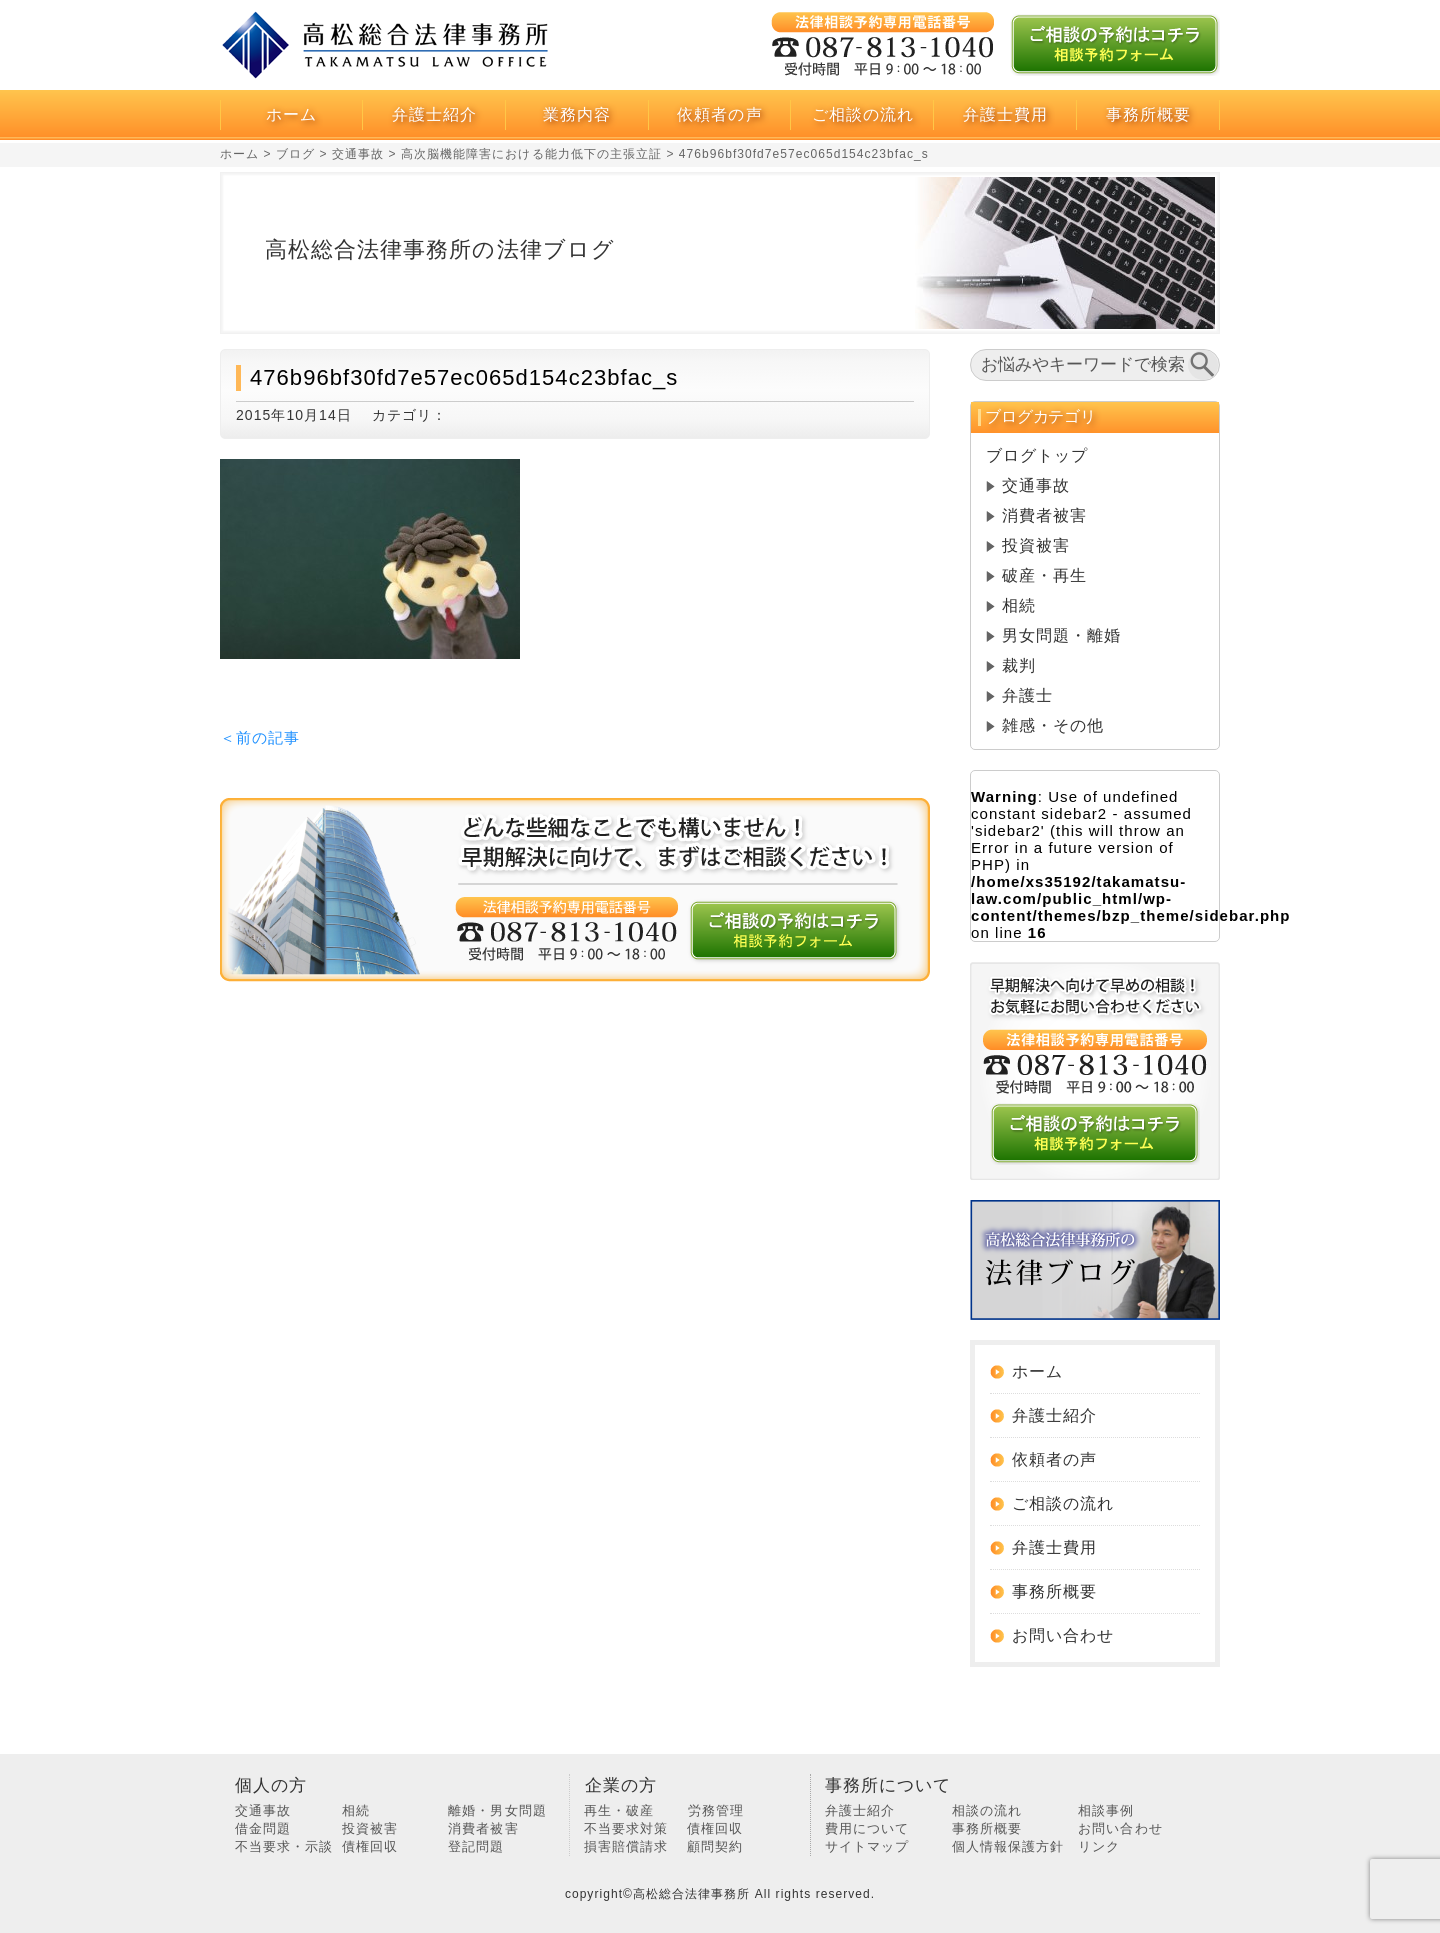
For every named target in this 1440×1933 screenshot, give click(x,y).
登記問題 (476, 1846)
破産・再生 (1044, 575)
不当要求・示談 (284, 1846)
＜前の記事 (260, 737)
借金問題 (263, 1828)
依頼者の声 (719, 114)
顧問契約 (715, 1846)
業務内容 (577, 114)
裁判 (1019, 665)
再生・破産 (619, 1810)
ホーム (291, 114)
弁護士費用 (1005, 114)
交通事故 (1036, 485)
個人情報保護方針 (1008, 1846)
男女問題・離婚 (1061, 635)
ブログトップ (1037, 455)
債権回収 (370, 1846)
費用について (867, 1828)
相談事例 (1106, 1810)
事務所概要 (1148, 114)
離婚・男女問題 (497, 1810)
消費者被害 (1044, 515)
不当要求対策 (626, 1828)
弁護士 (1027, 695)
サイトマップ (867, 1846)
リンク (1099, 1846)
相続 (1019, 605)
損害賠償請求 (626, 1846)
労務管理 (716, 1810)
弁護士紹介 (434, 114)
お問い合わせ (1063, 1635)
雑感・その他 (1053, 725)
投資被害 (1036, 545)
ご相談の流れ (863, 114)
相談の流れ (987, 1810)
